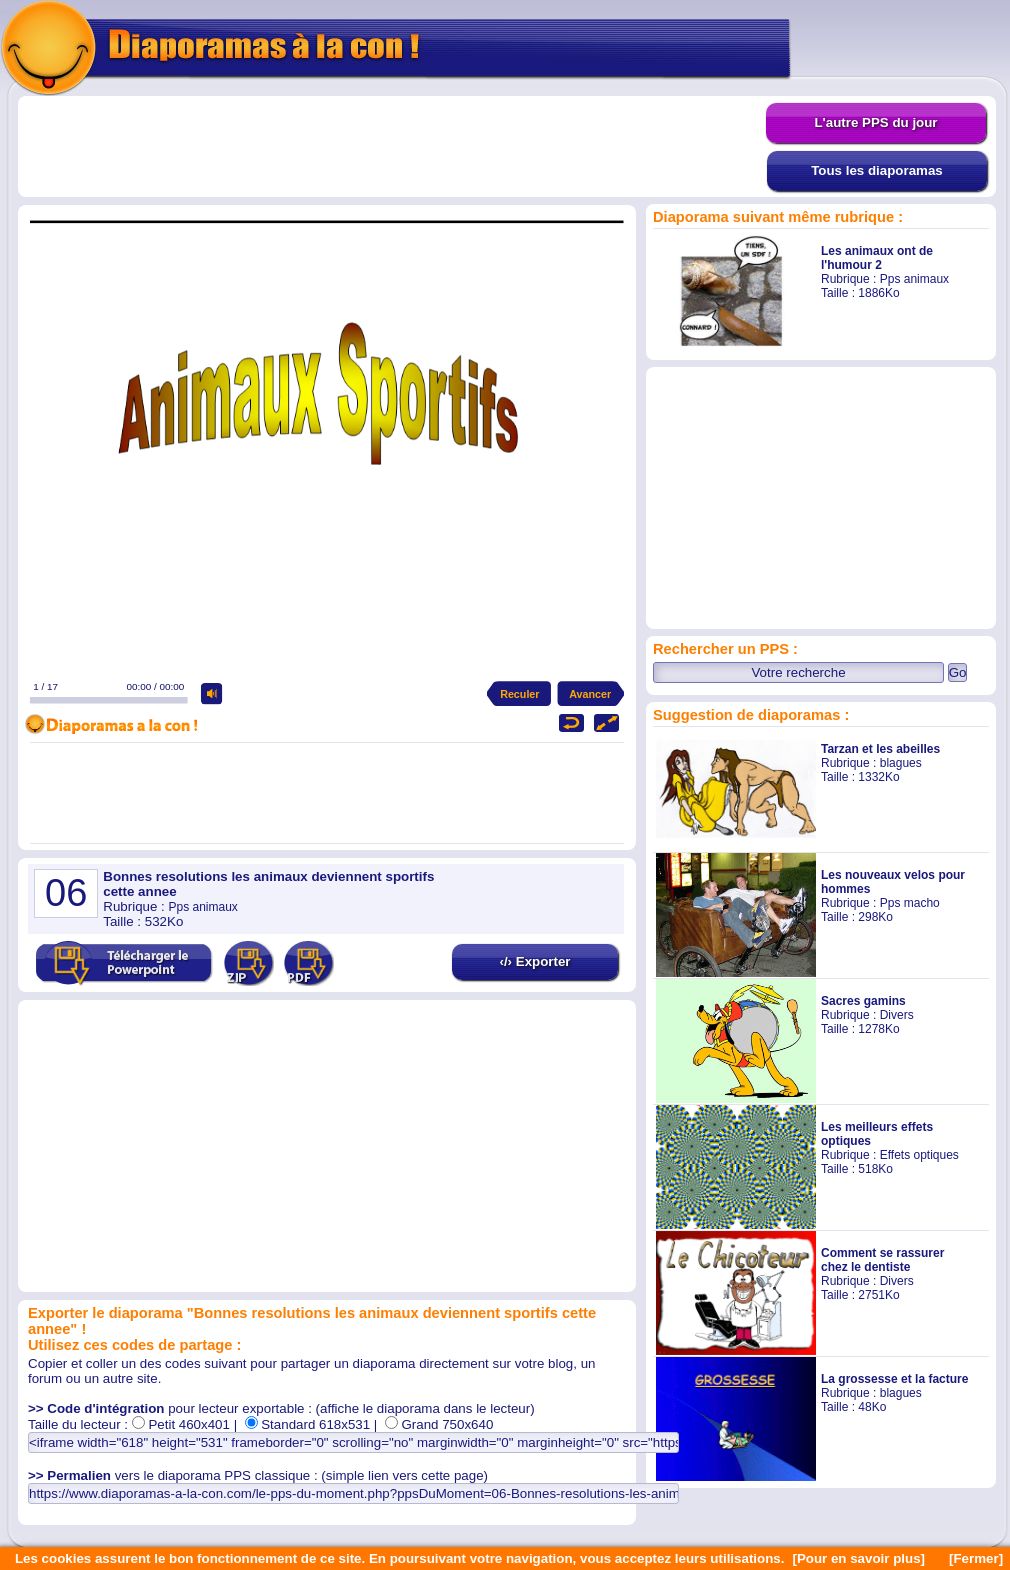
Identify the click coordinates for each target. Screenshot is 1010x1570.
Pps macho (910, 903)
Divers (897, 1015)
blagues (901, 763)
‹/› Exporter (534, 961)
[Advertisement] (392, 147)
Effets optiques (919, 1155)
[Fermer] (976, 1558)
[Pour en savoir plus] (858, 1558)
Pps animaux (914, 279)
